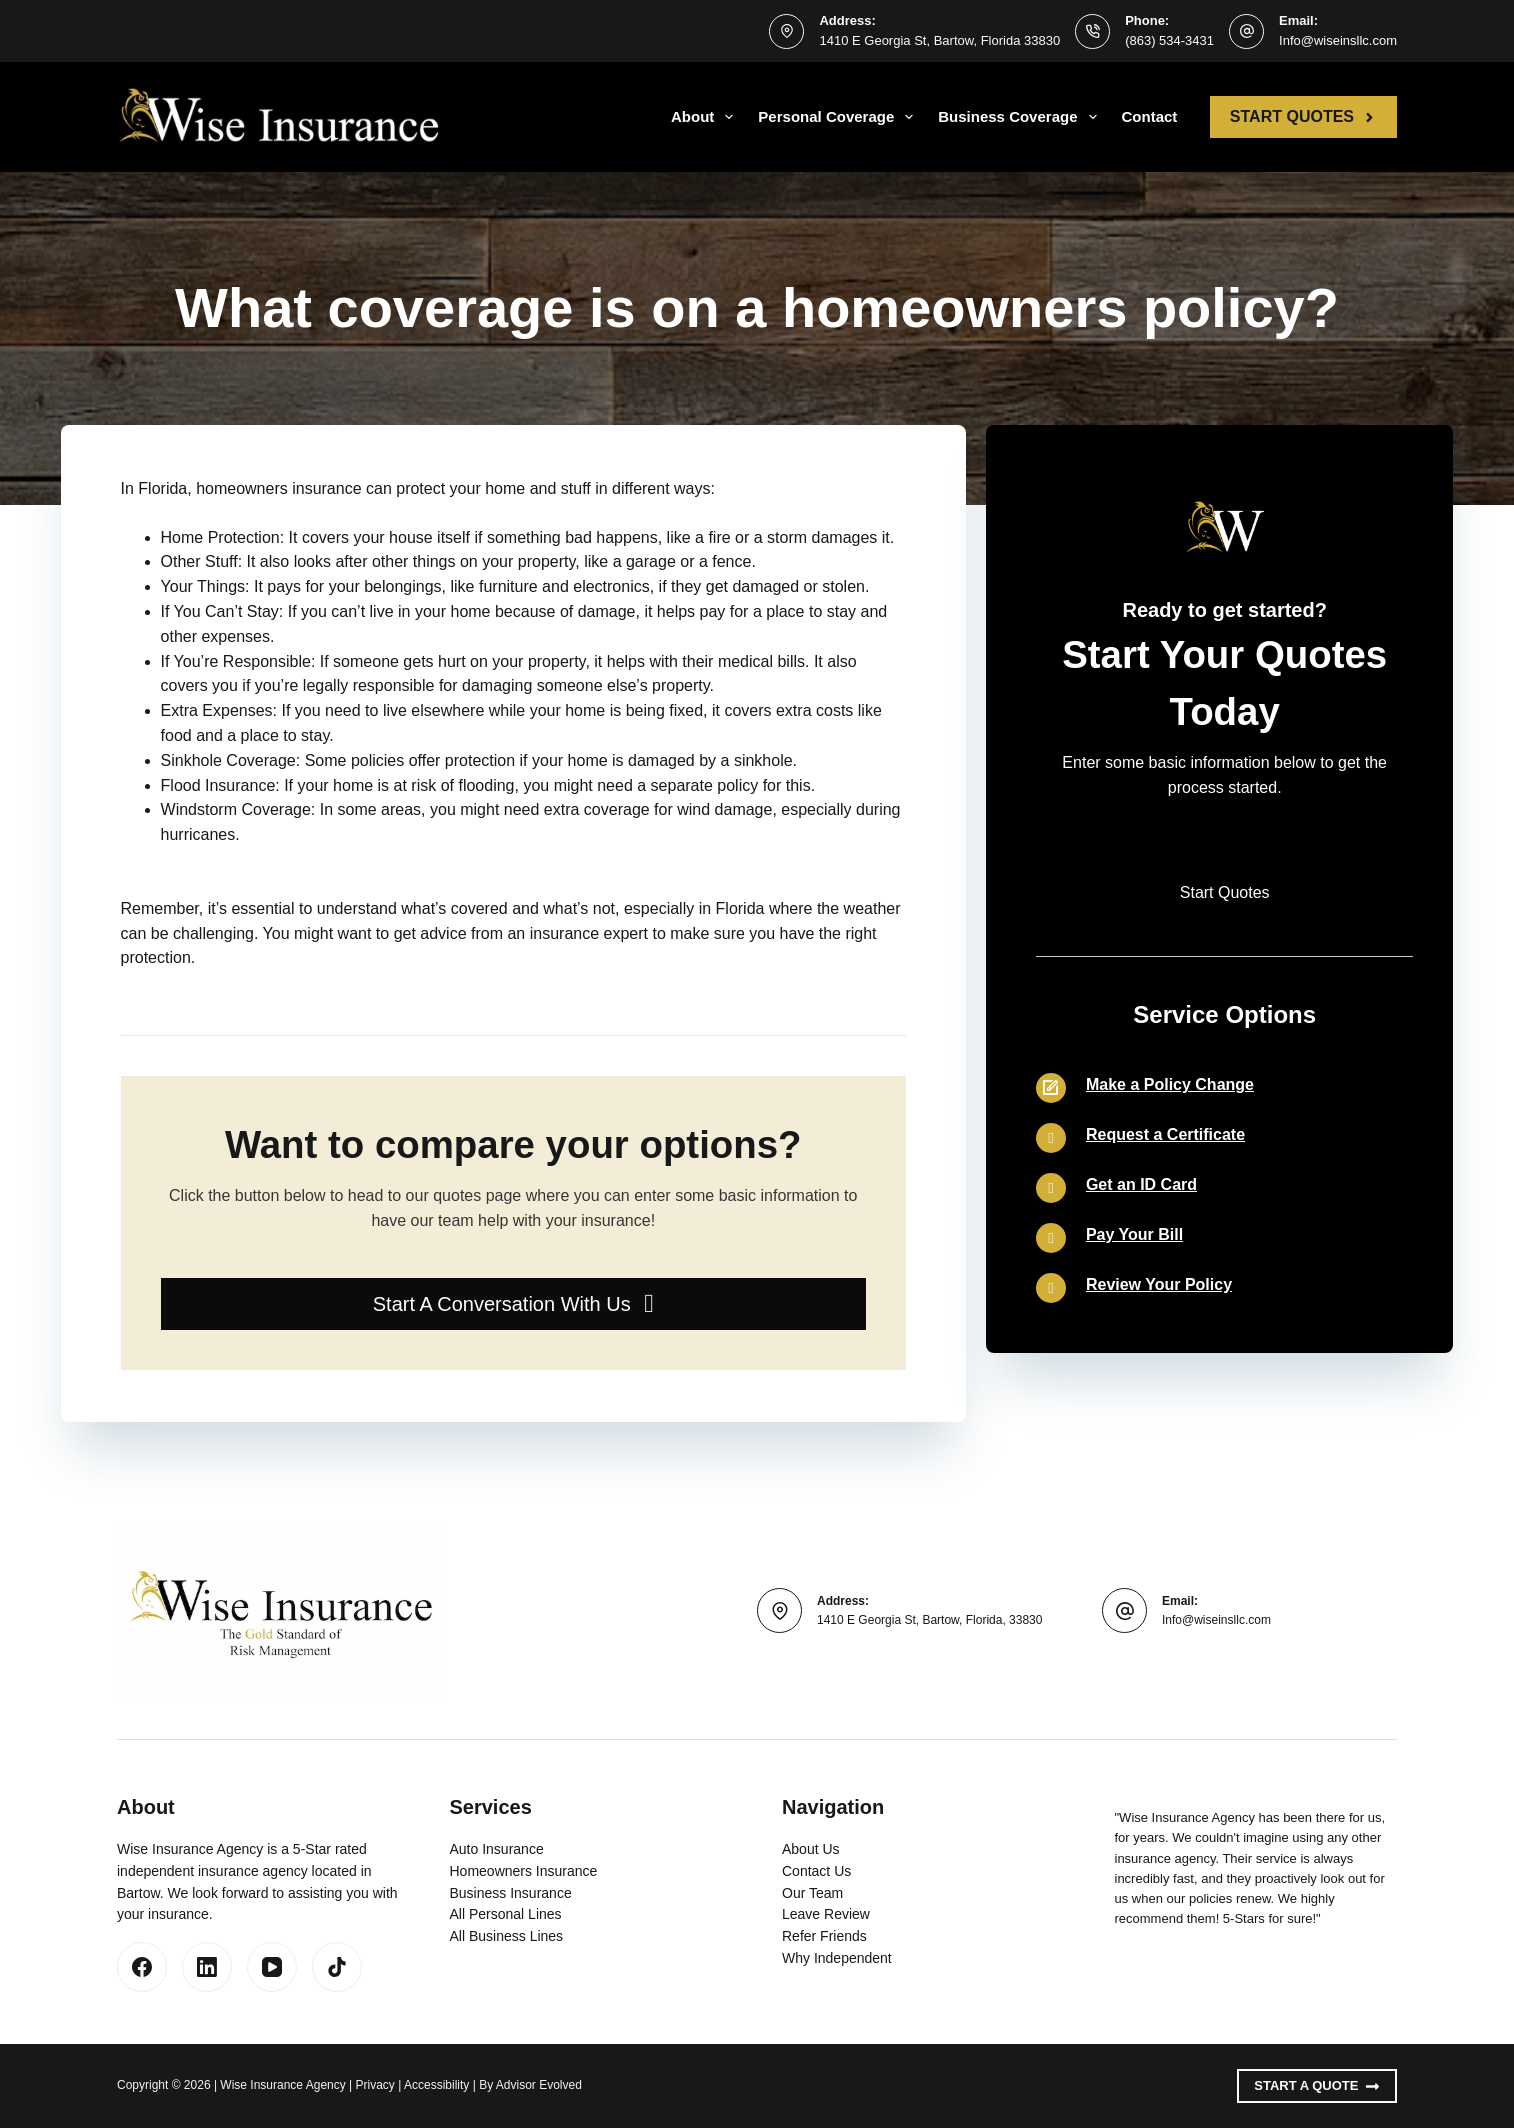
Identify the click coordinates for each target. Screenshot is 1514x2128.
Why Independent (837, 1958)
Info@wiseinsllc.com (1338, 40)
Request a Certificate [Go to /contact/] (1165, 1134)
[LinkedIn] (207, 1967)
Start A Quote (1317, 2086)
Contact (1150, 116)
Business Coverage (1021, 117)
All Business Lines (507, 1936)
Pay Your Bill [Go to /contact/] (1134, 1234)
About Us (811, 1849)
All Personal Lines (506, 1914)
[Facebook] (142, 1967)
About (706, 117)
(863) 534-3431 (1169, 40)
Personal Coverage (839, 117)
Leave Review (826, 1914)
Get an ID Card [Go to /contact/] (1141, 1184)
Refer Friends (824, 1936)
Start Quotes (1303, 116)
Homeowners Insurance (524, 1871)
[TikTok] (337, 1967)
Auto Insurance (497, 1849)
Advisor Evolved (539, 2085)
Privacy (375, 2085)
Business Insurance (511, 1893)
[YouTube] (272, 1967)
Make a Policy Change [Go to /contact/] (1170, 1084)
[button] (513, 1304)
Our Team (812, 1893)
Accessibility (436, 2085)
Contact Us (816, 1871)
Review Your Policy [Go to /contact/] (1159, 1284)
